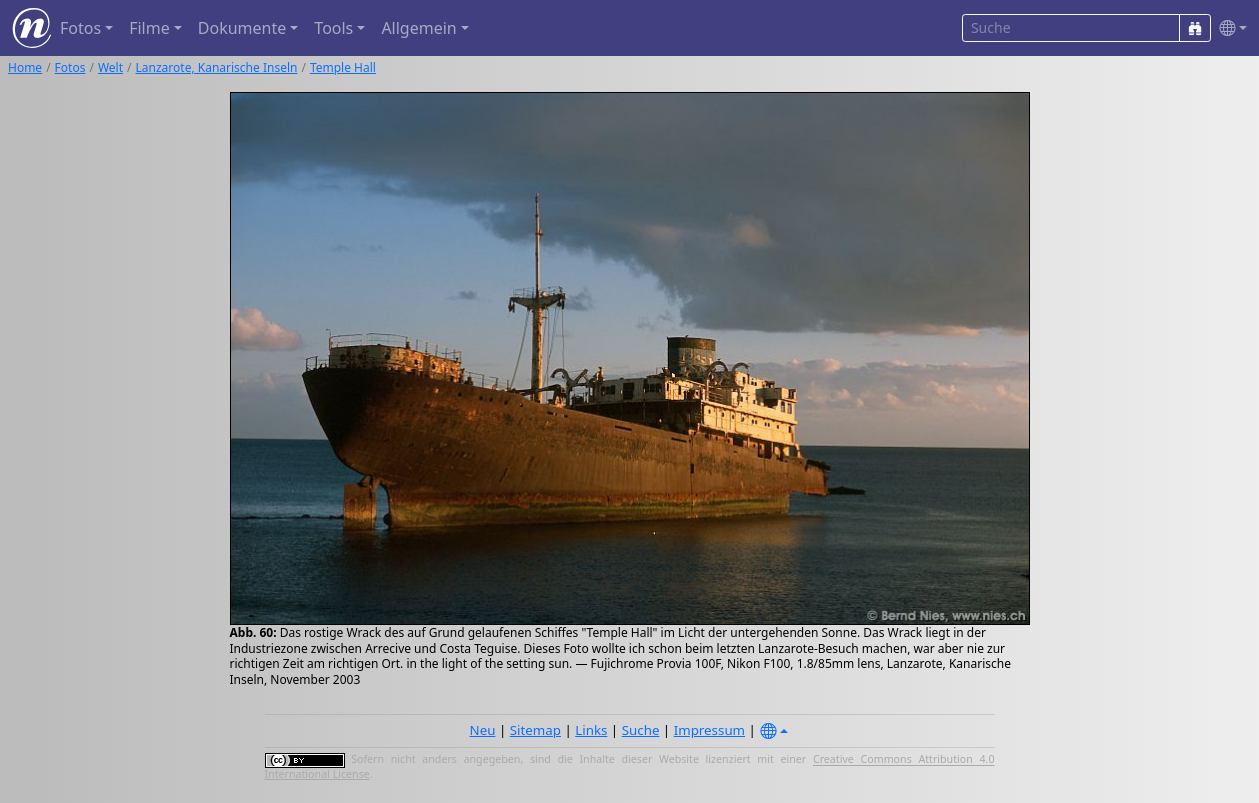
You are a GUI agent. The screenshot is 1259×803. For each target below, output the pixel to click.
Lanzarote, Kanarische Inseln (217, 67)
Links (591, 730)
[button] (1229, 28)
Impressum (709, 730)
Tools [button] (333, 28)
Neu (483, 730)
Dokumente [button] (242, 28)
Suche (641, 730)
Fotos (70, 67)
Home (25, 67)
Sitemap (535, 730)
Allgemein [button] (418, 28)
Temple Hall (343, 67)
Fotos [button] (80, 28)
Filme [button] (149, 28)
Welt (110, 67)
